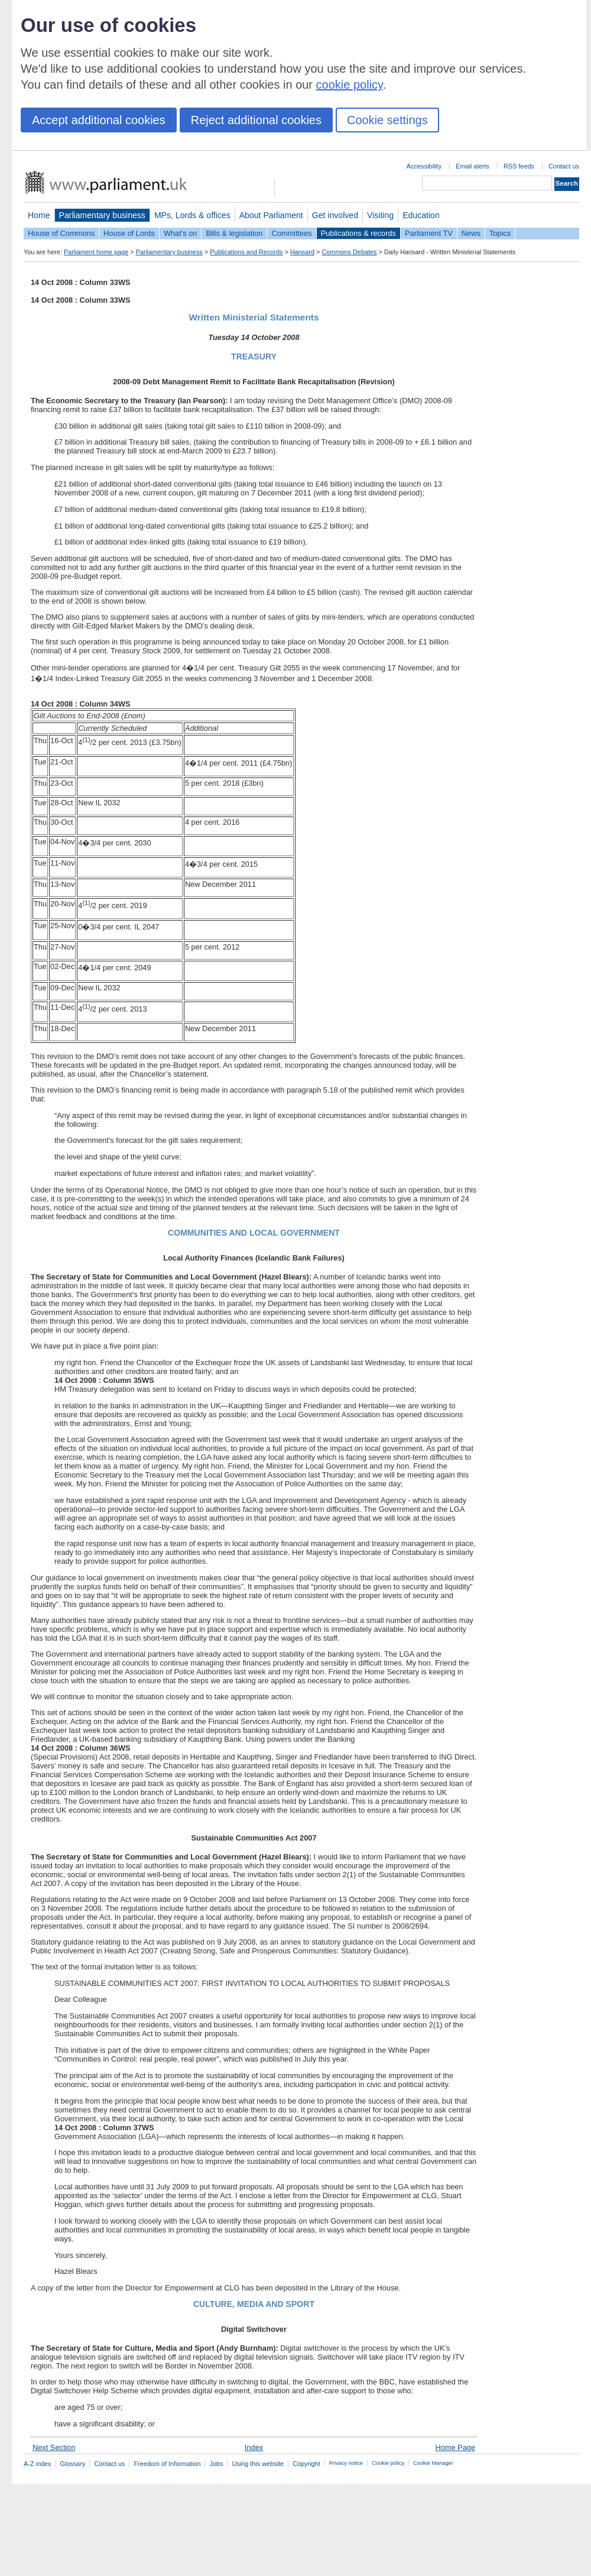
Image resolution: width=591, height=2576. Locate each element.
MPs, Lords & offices (192, 215)
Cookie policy (388, 2463)
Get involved (335, 215)
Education (421, 215)
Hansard (302, 251)
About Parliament (271, 215)
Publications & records (358, 233)
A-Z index (37, 2463)
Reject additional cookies (256, 120)
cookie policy (349, 84)
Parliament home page (96, 251)
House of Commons (61, 233)
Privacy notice (346, 2463)
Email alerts (472, 166)
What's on (180, 233)
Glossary (73, 2463)
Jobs (216, 2463)
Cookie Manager (433, 2463)
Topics (500, 233)
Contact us (563, 166)
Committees (291, 233)
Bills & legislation (234, 233)
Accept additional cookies (98, 120)
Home (39, 215)
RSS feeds (519, 166)
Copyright (306, 2463)
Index (254, 2447)
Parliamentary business (102, 215)
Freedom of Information (167, 2463)
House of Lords (129, 233)
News (471, 233)
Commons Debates (349, 251)
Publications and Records (246, 251)
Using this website (258, 2463)
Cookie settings (387, 120)
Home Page (455, 2447)
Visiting (380, 215)
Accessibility (424, 166)
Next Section (54, 2447)
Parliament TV (429, 233)
